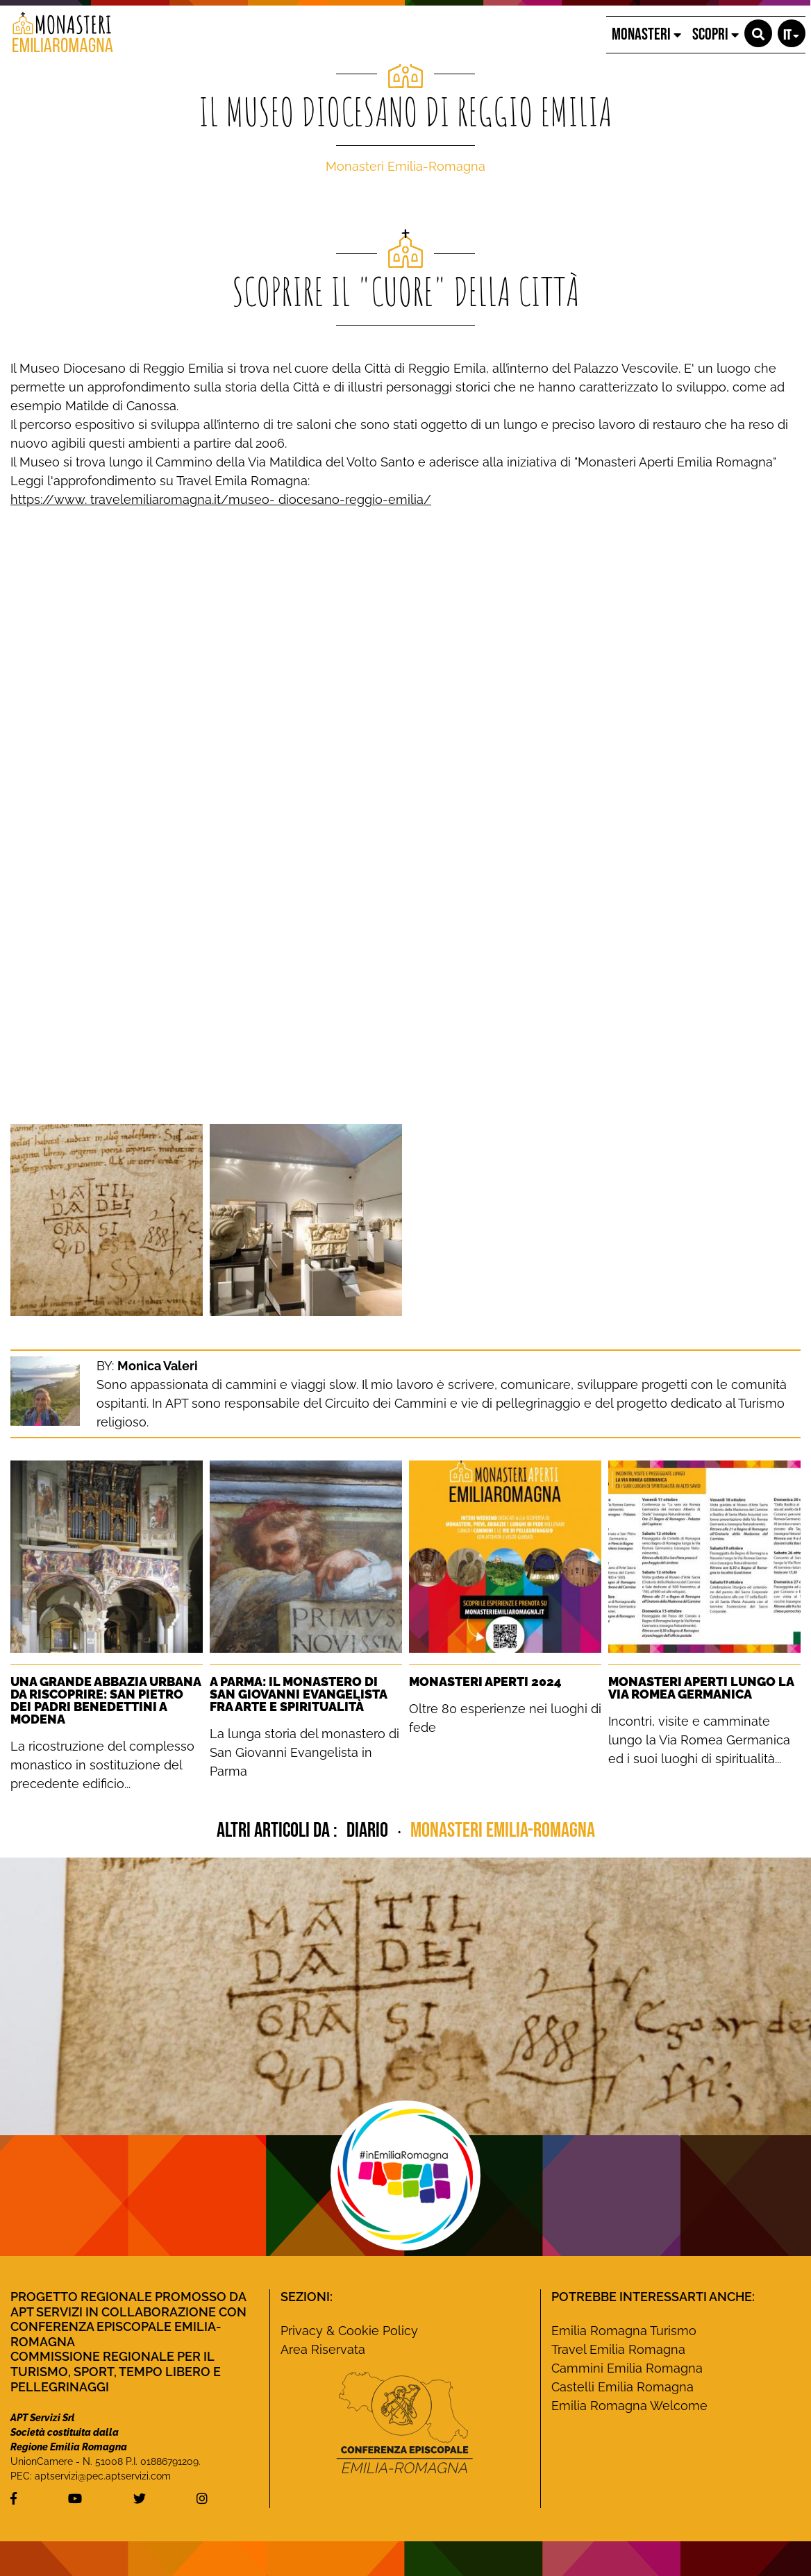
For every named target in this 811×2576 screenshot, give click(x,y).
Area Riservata (323, 2349)
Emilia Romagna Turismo (623, 2330)
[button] (758, 33)
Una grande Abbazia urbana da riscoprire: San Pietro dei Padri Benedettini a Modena (105, 1700)
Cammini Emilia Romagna (627, 2368)
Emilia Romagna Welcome (629, 2405)
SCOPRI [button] (715, 34)
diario (369, 1830)
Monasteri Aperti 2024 (485, 1681)
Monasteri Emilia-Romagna (405, 166)
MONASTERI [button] (646, 34)
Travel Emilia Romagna (618, 2349)
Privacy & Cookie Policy (349, 2330)
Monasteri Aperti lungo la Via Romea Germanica (701, 1687)
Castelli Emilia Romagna (622, 2387)
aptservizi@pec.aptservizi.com (103, 2476)
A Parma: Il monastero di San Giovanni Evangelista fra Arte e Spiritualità (298, 1694)
